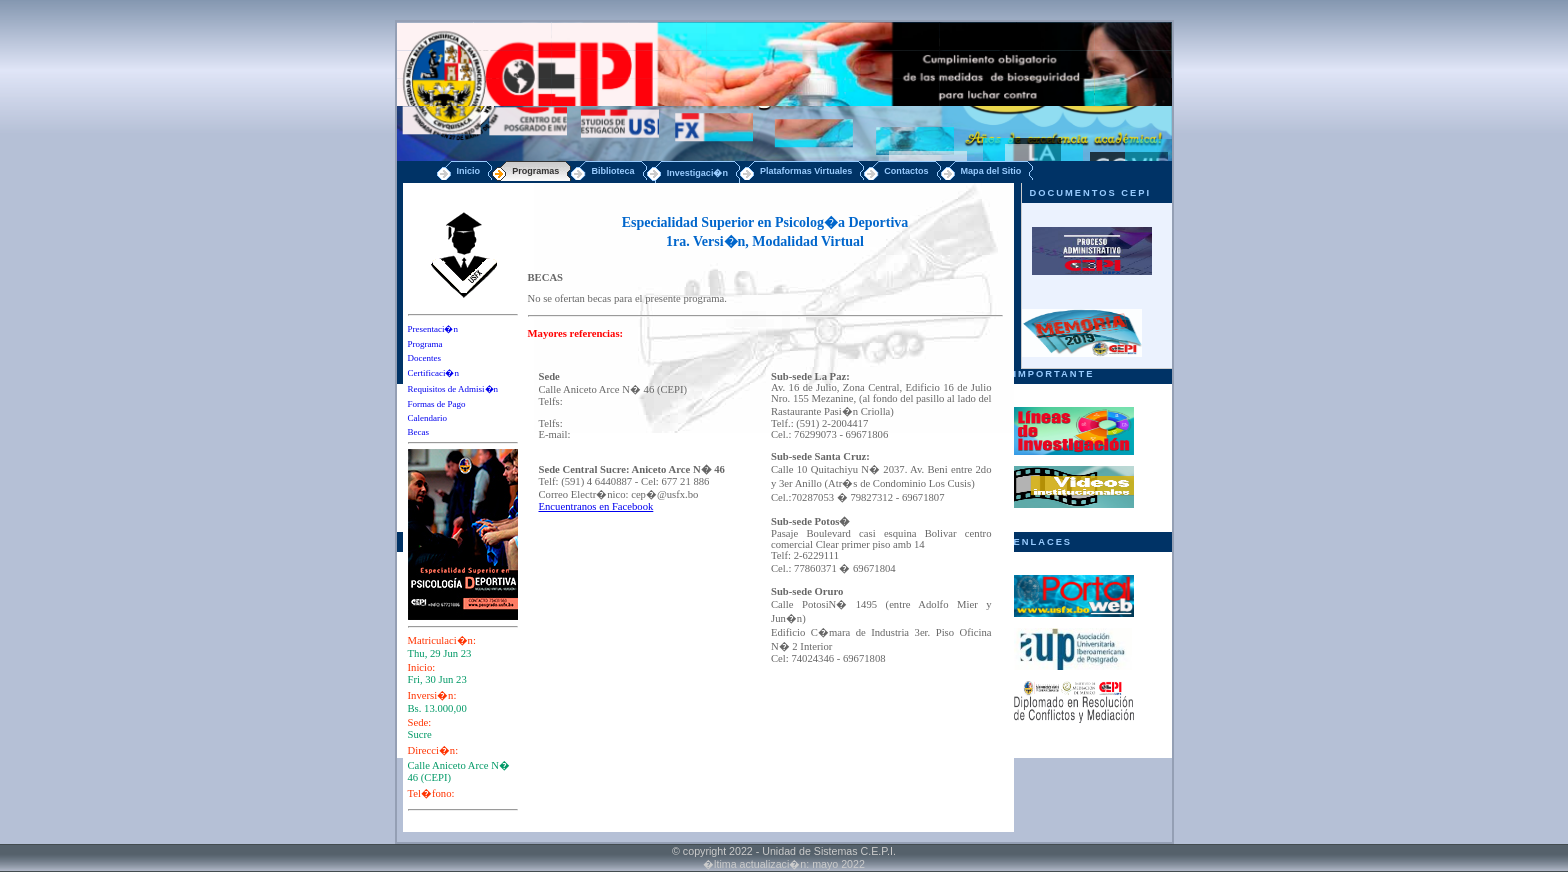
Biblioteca (612, 171)
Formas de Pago (437, 404)
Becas (419, 432)
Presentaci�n (433, 329)
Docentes (425, 358)
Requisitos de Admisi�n (453, 389)
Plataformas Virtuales (806, 171)
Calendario (428, 418)
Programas (535, 171)
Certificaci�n (433, 373)
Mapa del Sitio (991, 171)
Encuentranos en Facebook (596, 506)
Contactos (906, 171)
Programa (425, 344)
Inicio (469, 171)
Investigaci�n (697, 173)
